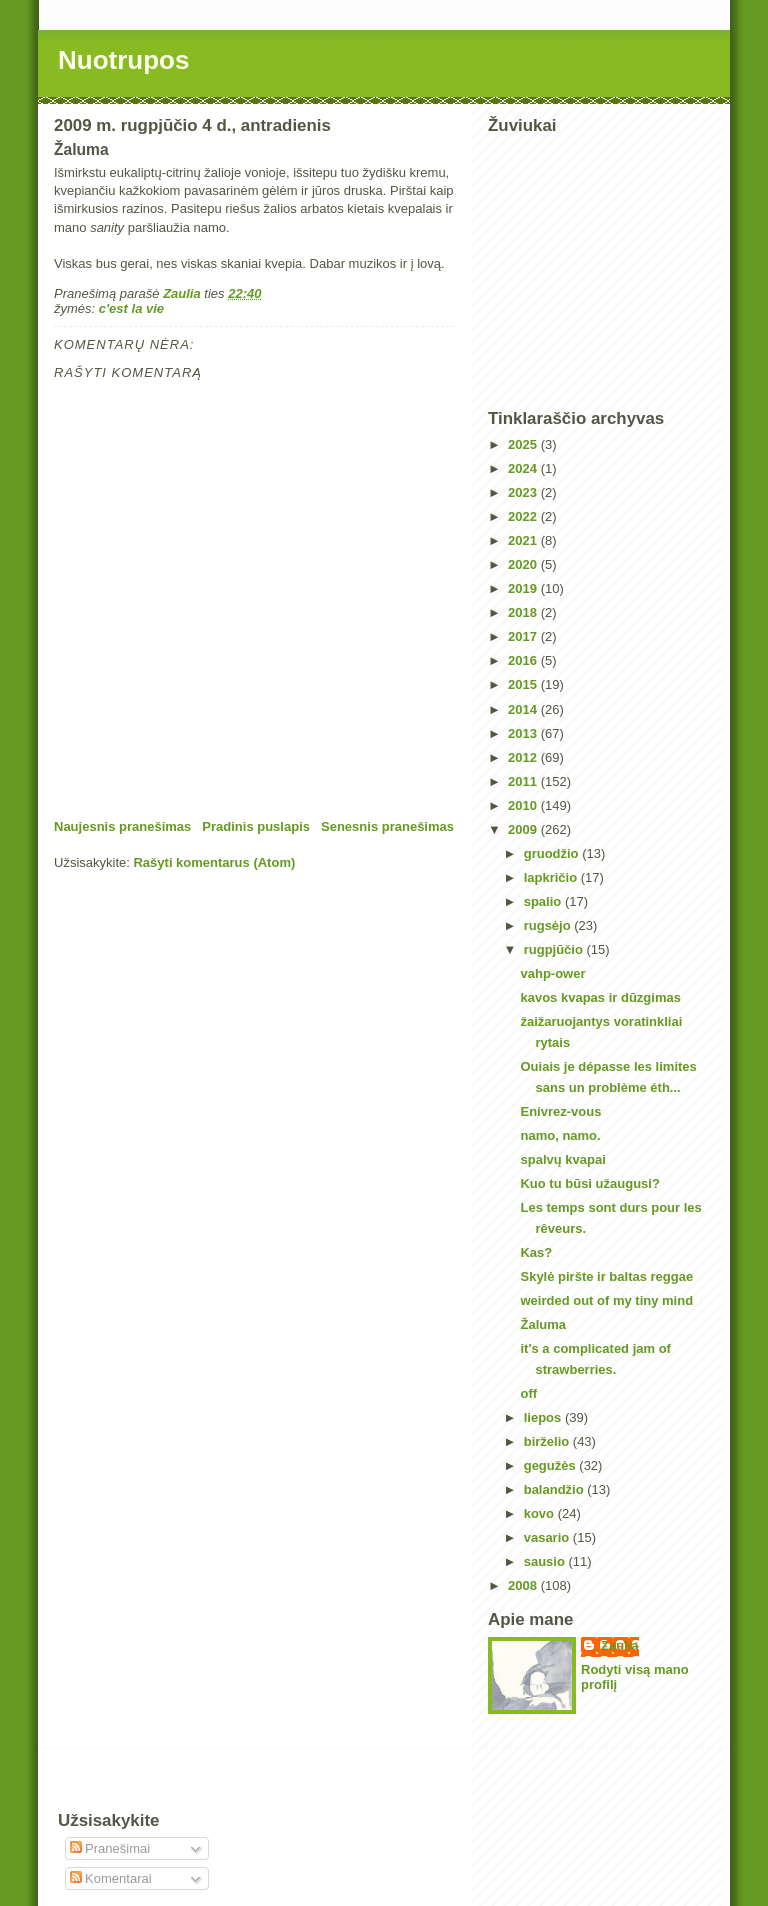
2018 (524, 612)
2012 (524, 757)
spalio (544, 901)
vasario (548, 1537)
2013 (524, 733)
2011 (524, 781)
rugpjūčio (555, 949)
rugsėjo (549, 925)
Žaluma (543, 1324)
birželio (548, 1441)
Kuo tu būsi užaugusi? (589, 1183)
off (528, 1393)
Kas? (536, 1252)
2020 (524, 564)
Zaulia (620, 1645)
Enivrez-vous (560, 1111)
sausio (546, 1561)
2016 (524, 660)
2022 (524, 516)
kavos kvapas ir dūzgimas (600, 997)
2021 (524, 540)
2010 (524, 805)
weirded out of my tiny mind (606, 1300)
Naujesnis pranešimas (122, 826)
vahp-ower (552, 973)
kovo (541, 1513)
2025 (524, 444)
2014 (524, 709)
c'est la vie (131, 308)
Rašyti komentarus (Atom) (214, 862)
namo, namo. (560, 1135)
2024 (524, 468)
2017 (524, 636)
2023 (524, 492)
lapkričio (552, 877)
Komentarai (111, 1878)
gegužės (552, 1465)
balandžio (556, 1489)
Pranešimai (110, 1848)
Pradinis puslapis (256, 826)
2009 (524, 829)
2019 (524, 588)
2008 (524, 1585)
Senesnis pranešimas (387, 826)
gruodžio (553, 853)
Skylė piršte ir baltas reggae (606, 1276)
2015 (524, 684)
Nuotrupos (123, 60)
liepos (544, 1417)
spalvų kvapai (562, 1159)
